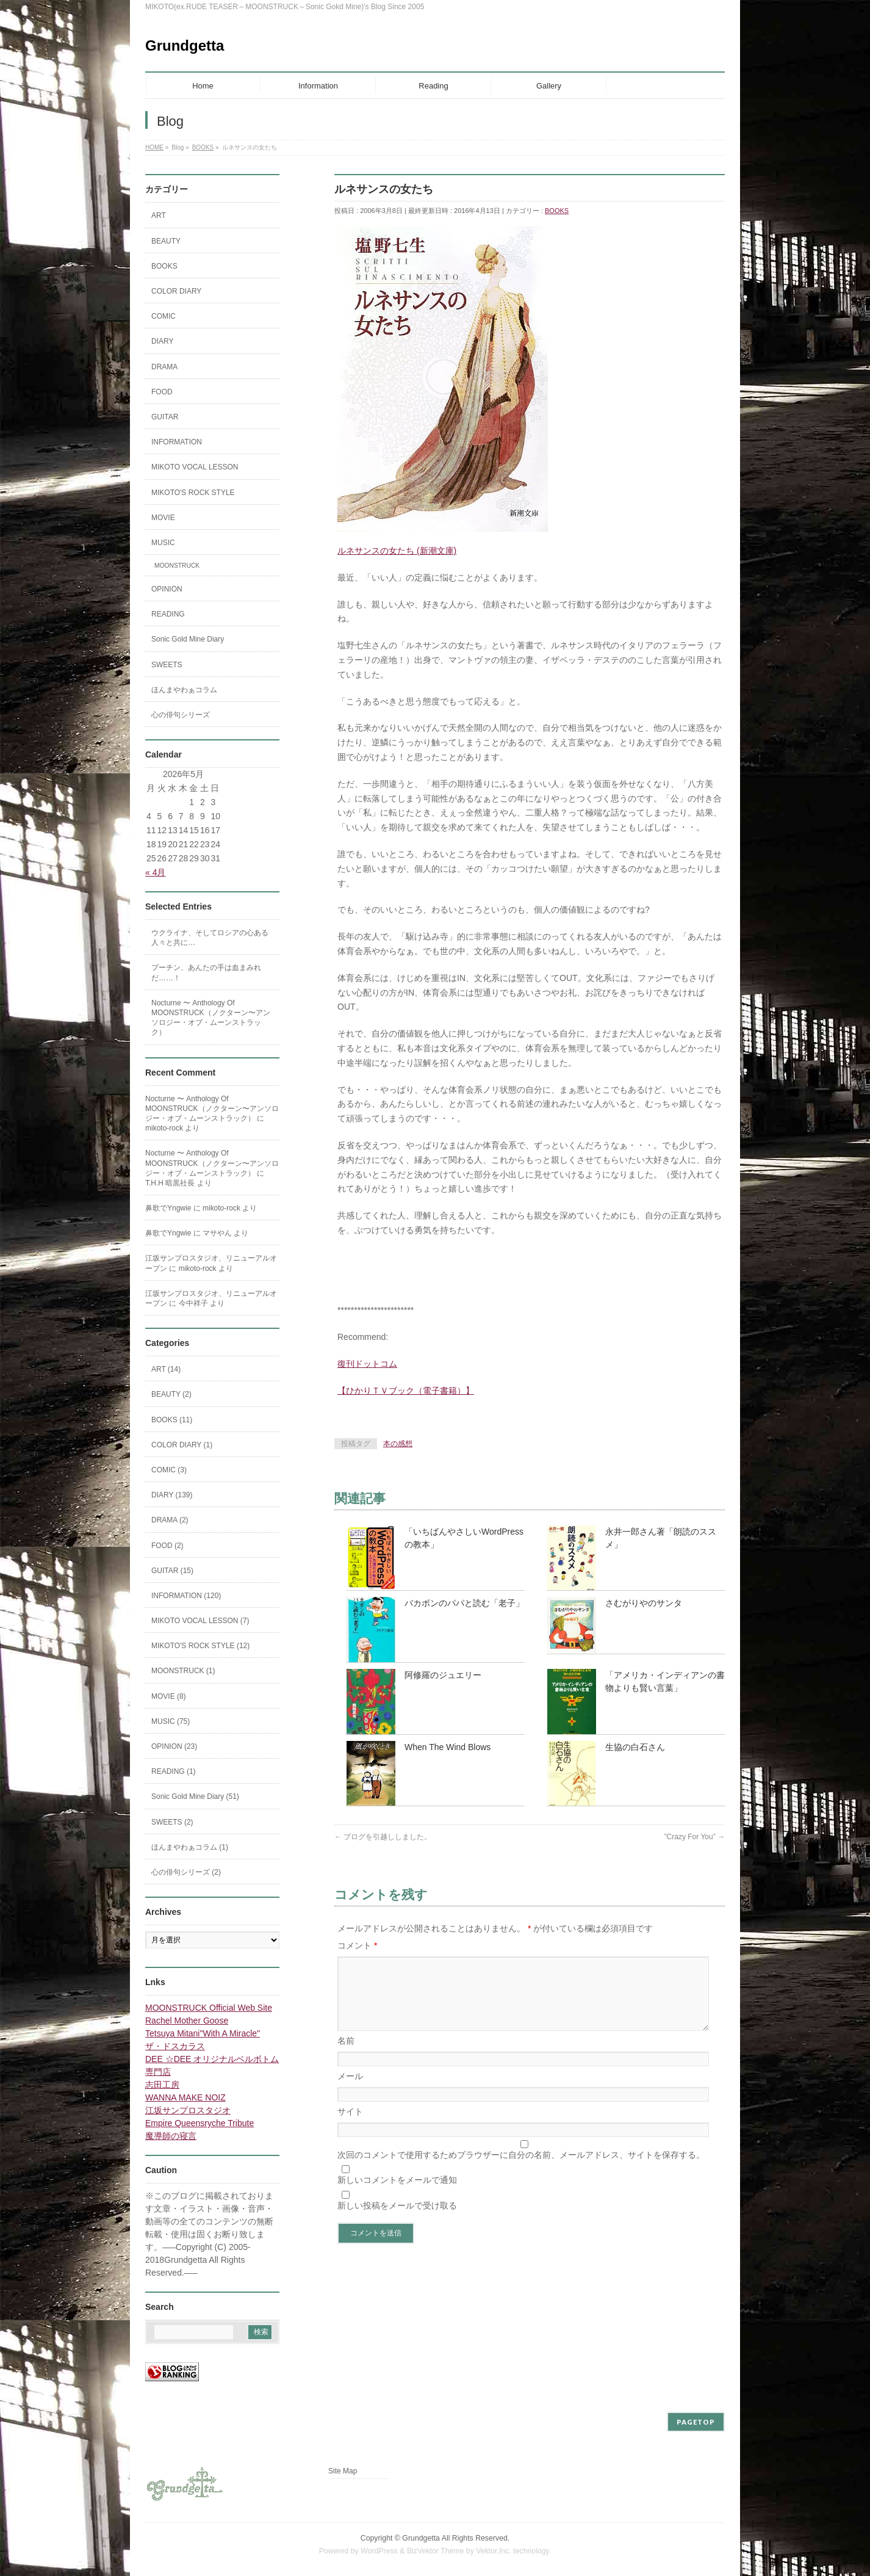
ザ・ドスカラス (175, 2046)
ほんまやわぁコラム (184, 690)
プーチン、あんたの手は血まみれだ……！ (206, 972)
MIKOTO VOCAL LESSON (195, 467)
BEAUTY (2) (171, 1394)
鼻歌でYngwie (168, 1208)
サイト (350, 2126)
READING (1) (173, 1771)
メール (350, 2091)
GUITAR (164, 417)
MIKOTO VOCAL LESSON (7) (200, 1620)
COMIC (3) (169, 1470)
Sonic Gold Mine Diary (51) (195, 1796)
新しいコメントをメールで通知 (397, 2194)
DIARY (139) (172, 1495)
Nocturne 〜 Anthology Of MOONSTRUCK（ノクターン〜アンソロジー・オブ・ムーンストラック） (210, 1018)
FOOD (162, 392)
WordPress (379, 2551)
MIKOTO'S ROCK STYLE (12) (200, 1645)
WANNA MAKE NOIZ (185, 2097)
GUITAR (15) (172, 1570)
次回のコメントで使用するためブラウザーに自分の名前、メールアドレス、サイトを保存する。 (521, 2169)
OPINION (166, 589)
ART (158, 215)
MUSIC (163, 542)
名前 (345, 2055)
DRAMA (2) (170, 1520)
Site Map (342, 2471)
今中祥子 (193, 1303)
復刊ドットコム (367, 1364)
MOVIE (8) (168, 1696)
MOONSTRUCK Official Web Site (208, 2008)
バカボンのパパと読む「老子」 (464, 1603)
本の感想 (397, 1443)
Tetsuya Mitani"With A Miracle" (202, 2033)
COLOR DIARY (176, 291)
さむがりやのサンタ (643, 1603)
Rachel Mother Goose (186, 2020)
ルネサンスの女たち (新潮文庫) (396, 550)
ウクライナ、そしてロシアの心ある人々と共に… (209, 937)
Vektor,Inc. (493, 2551)
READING (168, 614)
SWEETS (166, 664)
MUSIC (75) (170, 1721)
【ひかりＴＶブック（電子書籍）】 (405, 1390)
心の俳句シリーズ (180, 715)
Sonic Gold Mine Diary (187, 639)
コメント (357, 1945)
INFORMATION (176, 442)
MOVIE (163, 517)
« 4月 (155, 872)
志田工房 (162, 2084)
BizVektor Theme (435, 2551)
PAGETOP (696, 2422)
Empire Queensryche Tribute (199, 2123)
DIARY (162, 341)
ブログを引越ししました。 (382, 1837)
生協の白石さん (635, 1747)
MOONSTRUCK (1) (183, 1670)
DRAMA (164, 367)
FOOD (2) (167, 1545)
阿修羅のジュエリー (442, 1675)
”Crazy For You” (694, 1837)
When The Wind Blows (447, 1747)
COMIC (163, 316)
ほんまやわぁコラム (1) (189, 1847)
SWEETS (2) (172, 1822)
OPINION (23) (174, 1746)
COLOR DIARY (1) (181, 1445)
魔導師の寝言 (170, 2136)
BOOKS (557, 210)
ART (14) (166, 1369)
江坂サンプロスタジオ (188, 2110)
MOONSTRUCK (177, 565)
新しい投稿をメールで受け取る (397, 2220)
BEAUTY (166, 241)
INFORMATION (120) (186, 1595)
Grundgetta (184, 45)
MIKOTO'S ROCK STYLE (193, 492)
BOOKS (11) (171, 1420)
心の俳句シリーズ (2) (186, 1872)
